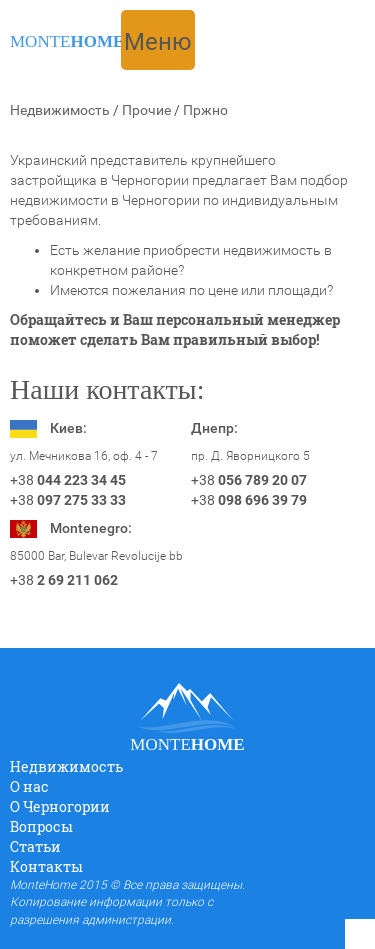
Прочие (146, 110)
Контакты (46, 866)
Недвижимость (60, 110)
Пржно (205, 110)
